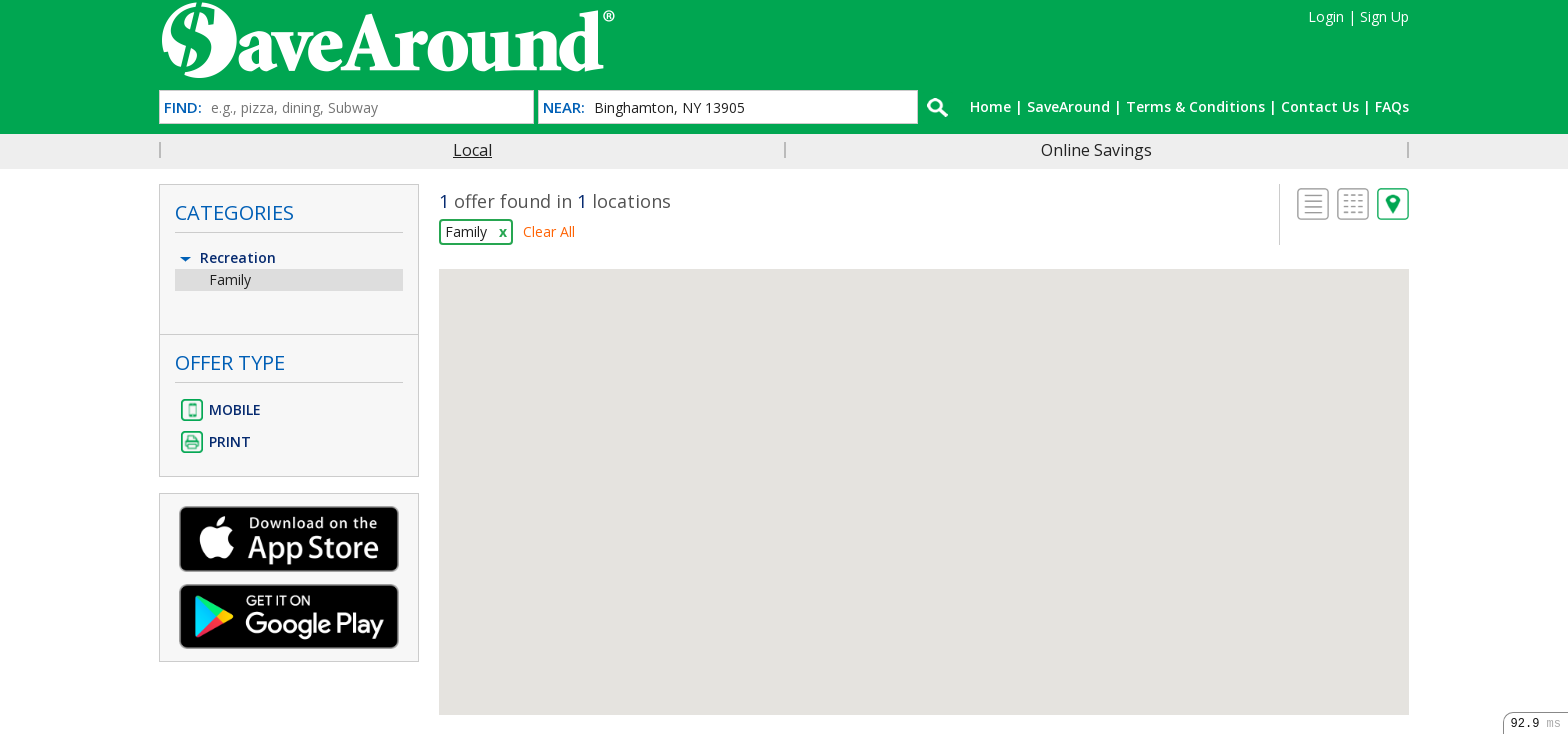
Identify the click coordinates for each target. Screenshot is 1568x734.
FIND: (183, 107)
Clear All (549, 231)
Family (230, 279)
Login (1326, 16)
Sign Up (1384, 16)
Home (990, 106)
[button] (924, 473)
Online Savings (1096, 150)
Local (472, 150)
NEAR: (564, 107)
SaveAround (1068, 106)
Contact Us (1320, 106)
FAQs (1392, 106)
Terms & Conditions (1195, 106)
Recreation (226, 257)
